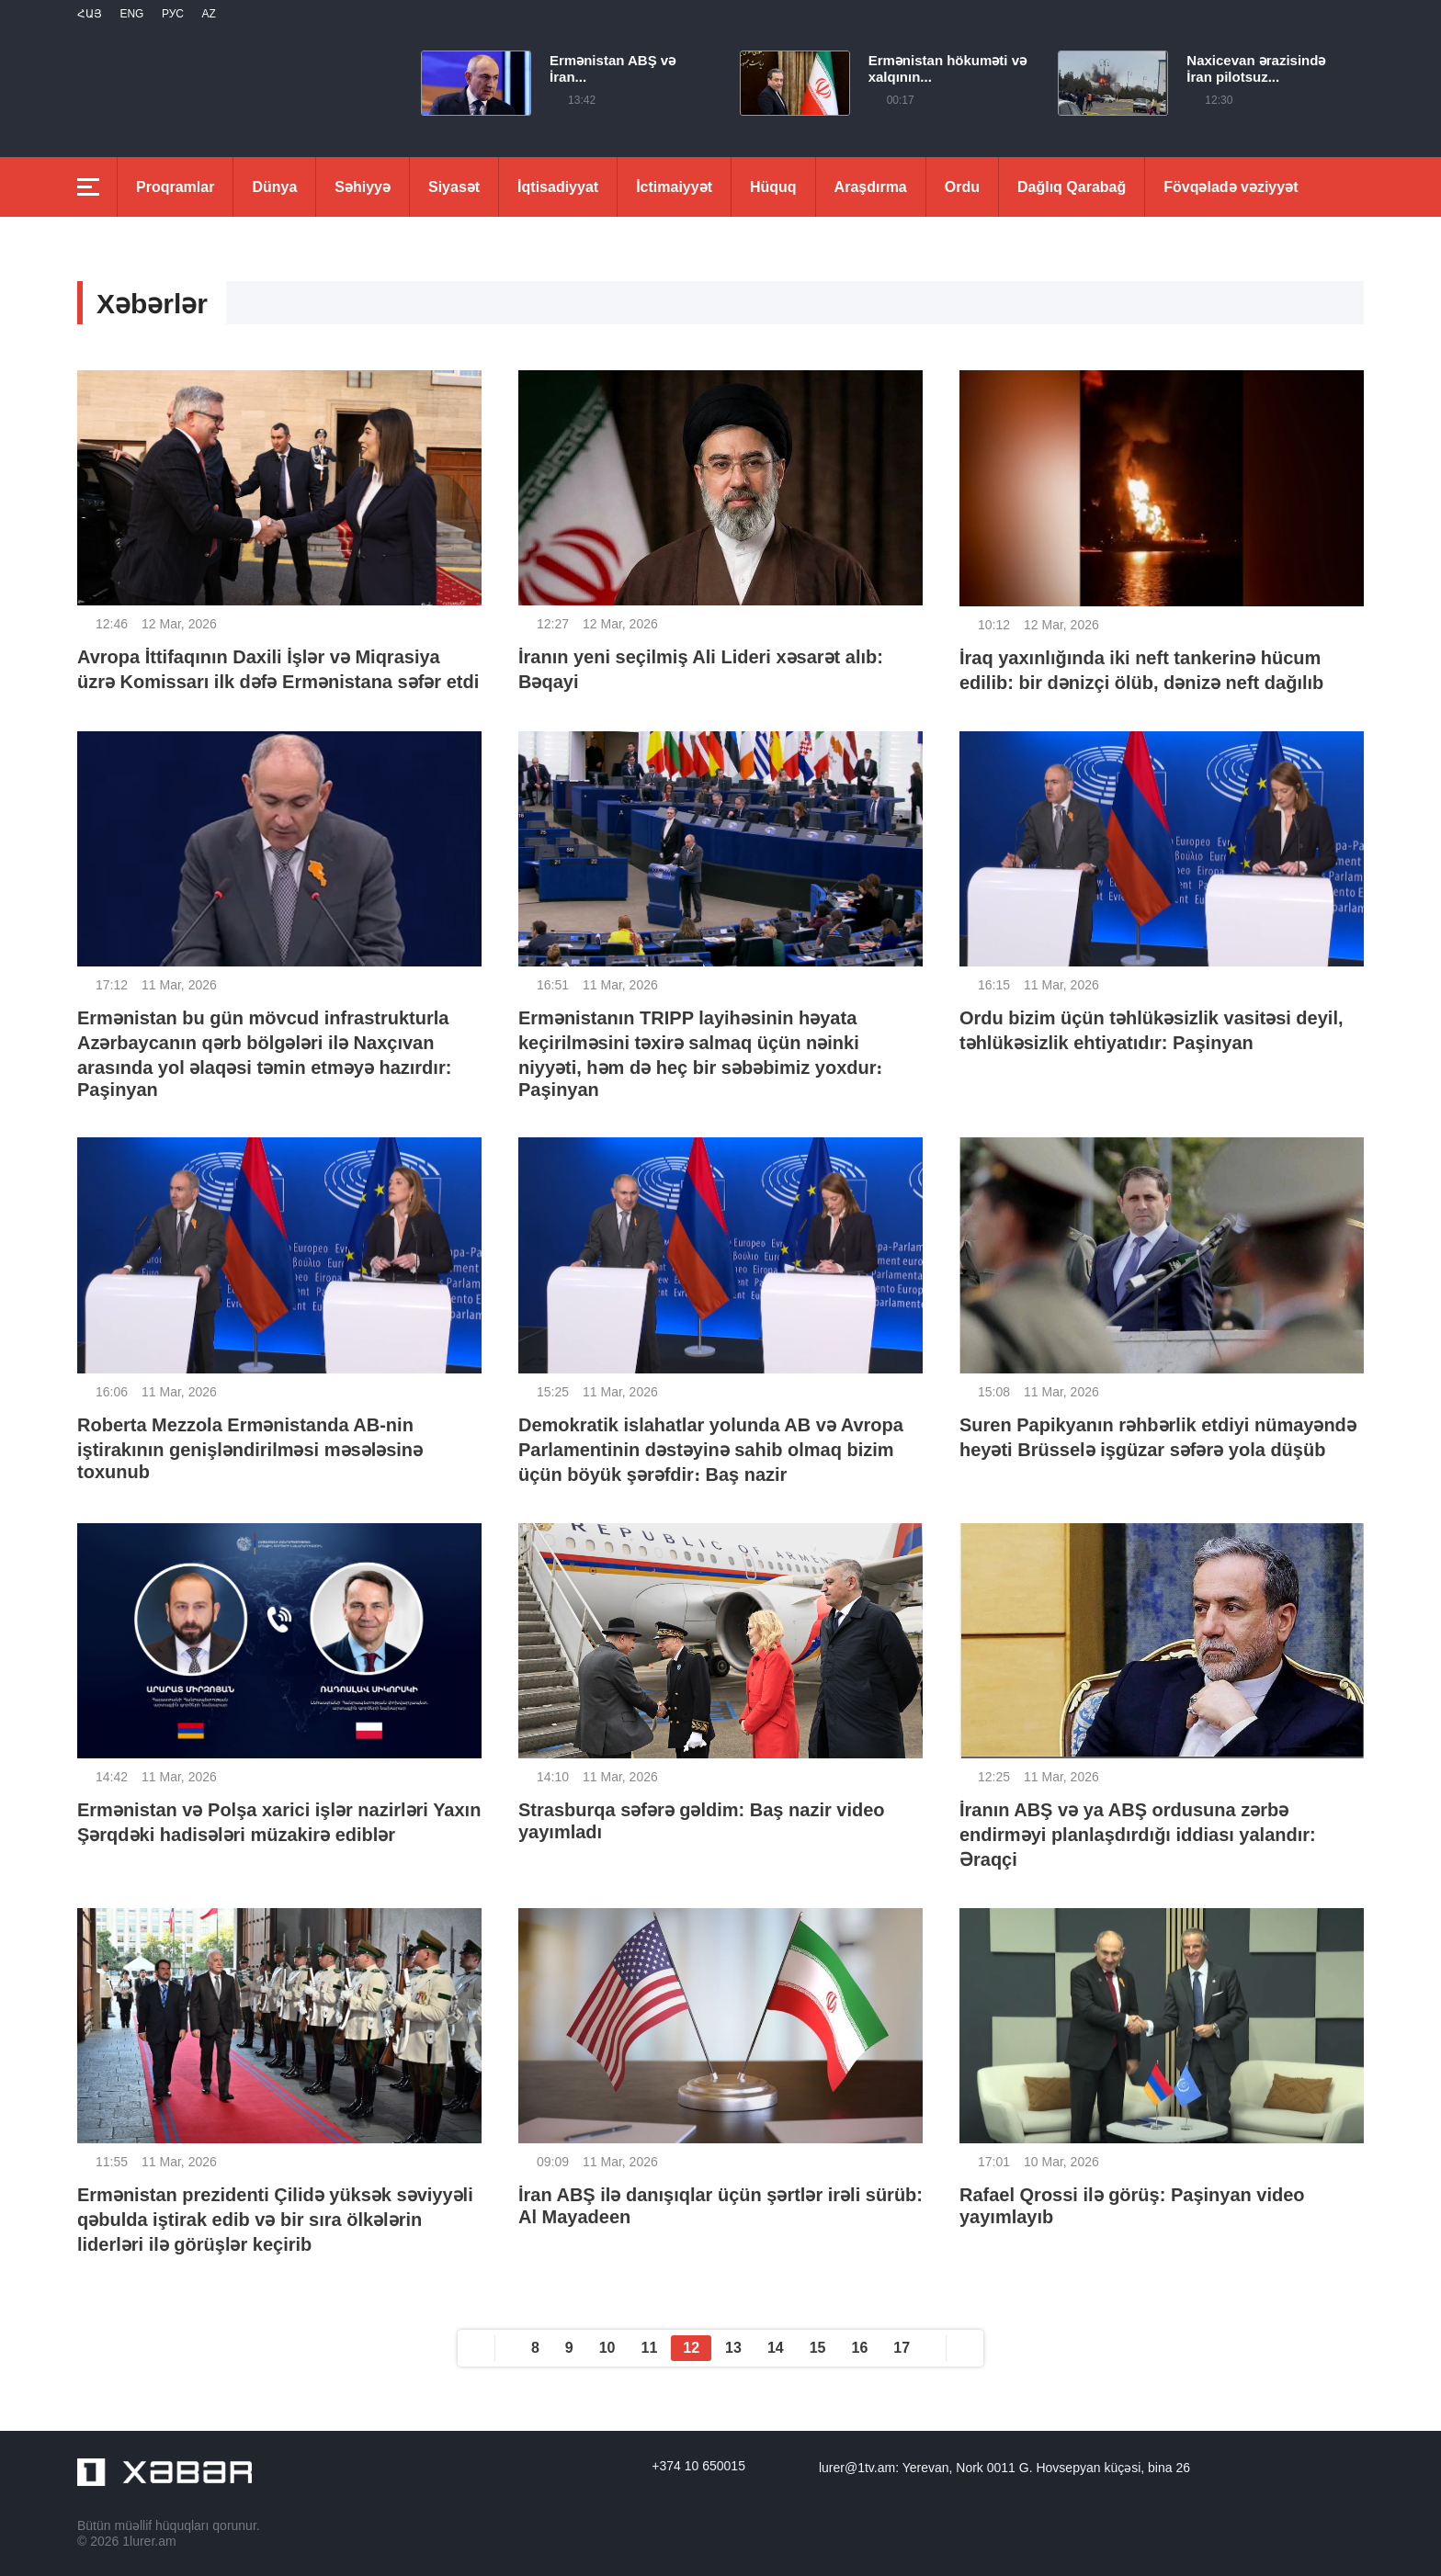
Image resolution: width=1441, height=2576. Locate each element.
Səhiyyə (363, 187)
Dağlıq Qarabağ (1071, 187)
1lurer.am (149, 2541)
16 (860, 2348)
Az (208, 13)
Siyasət (454, 187)
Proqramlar (175, 187)
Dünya (274, 187)
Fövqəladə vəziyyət (1230, 187)
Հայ (89, 13)
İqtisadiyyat (557, 187)
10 (607, 2348)
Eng (131, 13)
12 (691, 2348)
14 (775, 2348)
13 (733, 2348)
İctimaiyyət (674, 187)
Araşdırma (870, 187)
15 (818, 2348)
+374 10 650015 (698, 2465)
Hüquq (773, 187)
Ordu (962, 187)
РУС (173, 13)
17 (901, 2348)
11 (649, 2348)
